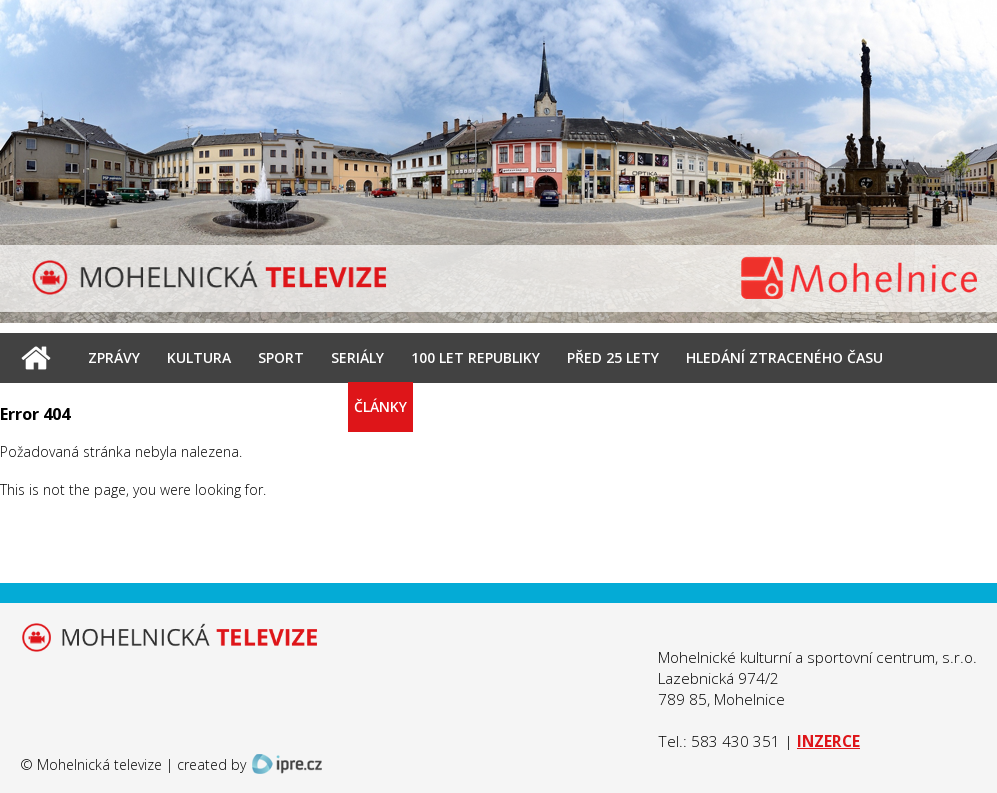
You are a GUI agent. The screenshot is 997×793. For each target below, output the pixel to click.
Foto (307, 406)
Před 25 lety (613, 357)
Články (380, 406)
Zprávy (114, 357)
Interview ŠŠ (136, 406)
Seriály (357, 357)
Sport (281, 357)
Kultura (199, 357)
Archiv (236, 406)
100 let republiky (475, 357)
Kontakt (468, 406)
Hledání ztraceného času (784, 357)
